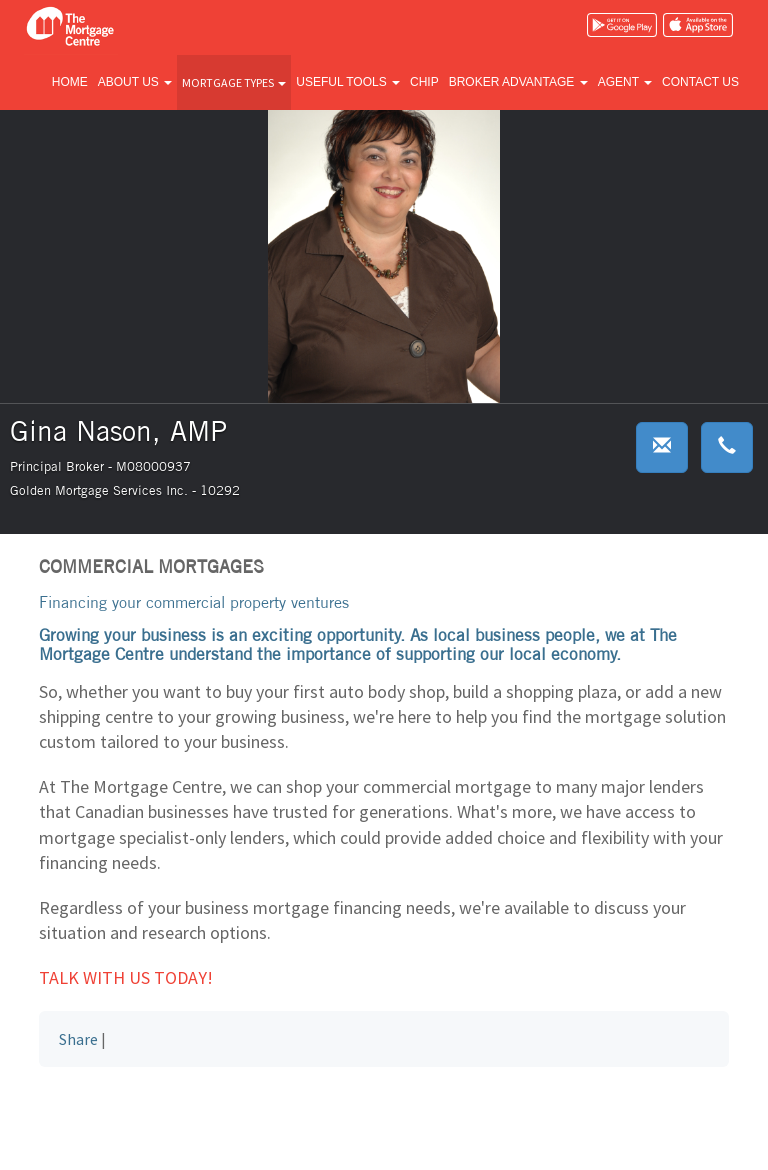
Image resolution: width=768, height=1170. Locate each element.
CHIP (424, 82)
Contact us (700, 82)
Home (70, 82)
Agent (625, 82)
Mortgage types (234, 82)
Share (78, 1039)
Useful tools (348, 82)
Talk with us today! (126, 977)
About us (135, 82)
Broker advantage (518, 82)
